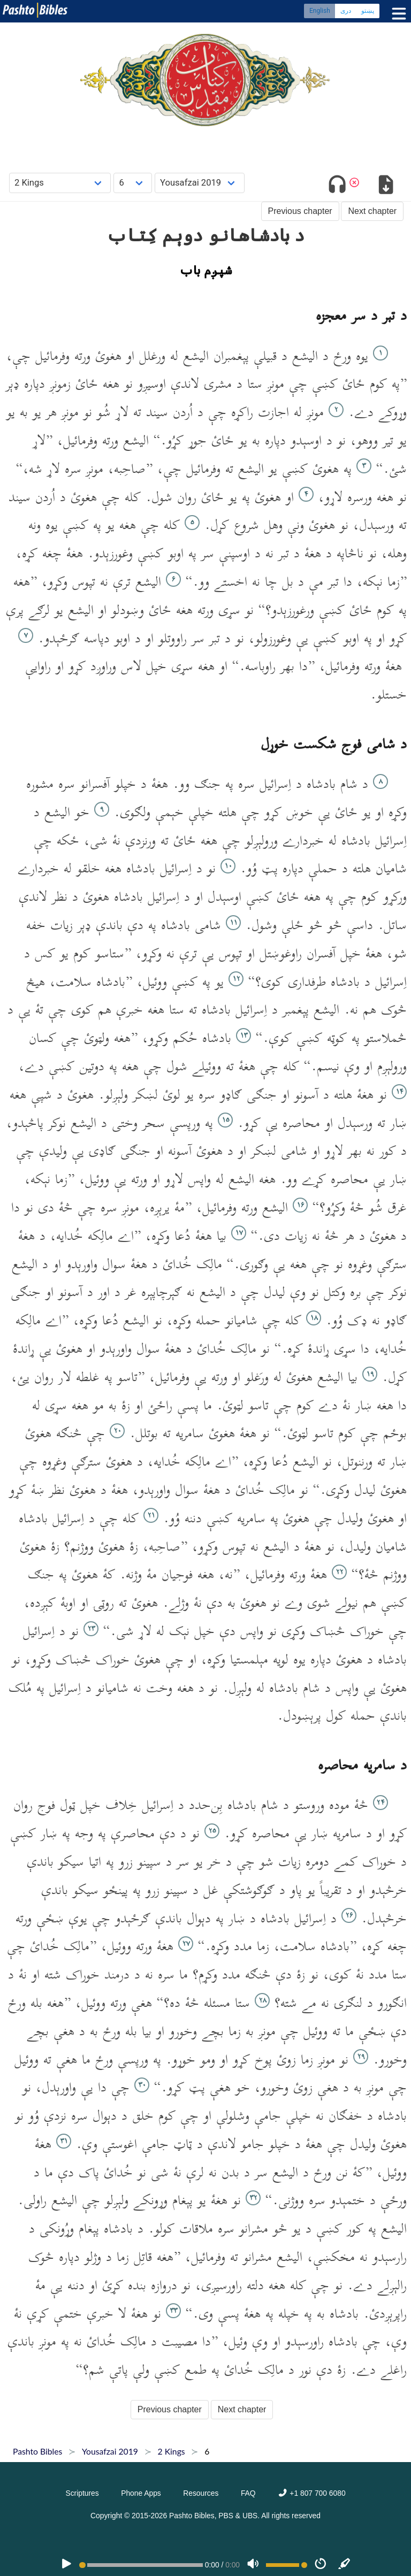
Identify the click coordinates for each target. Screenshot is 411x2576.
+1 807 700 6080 (311, 2493)
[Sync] (344, 2565)
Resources (200, 2493)
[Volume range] (286, 2565)
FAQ (248, 2493)
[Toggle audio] (337, 186)
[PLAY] (66, 2565)
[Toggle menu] (396, 14)
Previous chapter (300, 211)
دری (345, 10)
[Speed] (320, 2565)
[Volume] (253, 2565)
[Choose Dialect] (200, 183)
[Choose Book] (60, 183)
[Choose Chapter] (132, 183)
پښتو (367, 10)
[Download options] (385, 186)
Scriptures (81, 2493)
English (319, 10)
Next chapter (372, 211)
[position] (140, 2565)
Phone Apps (141, 2493)
